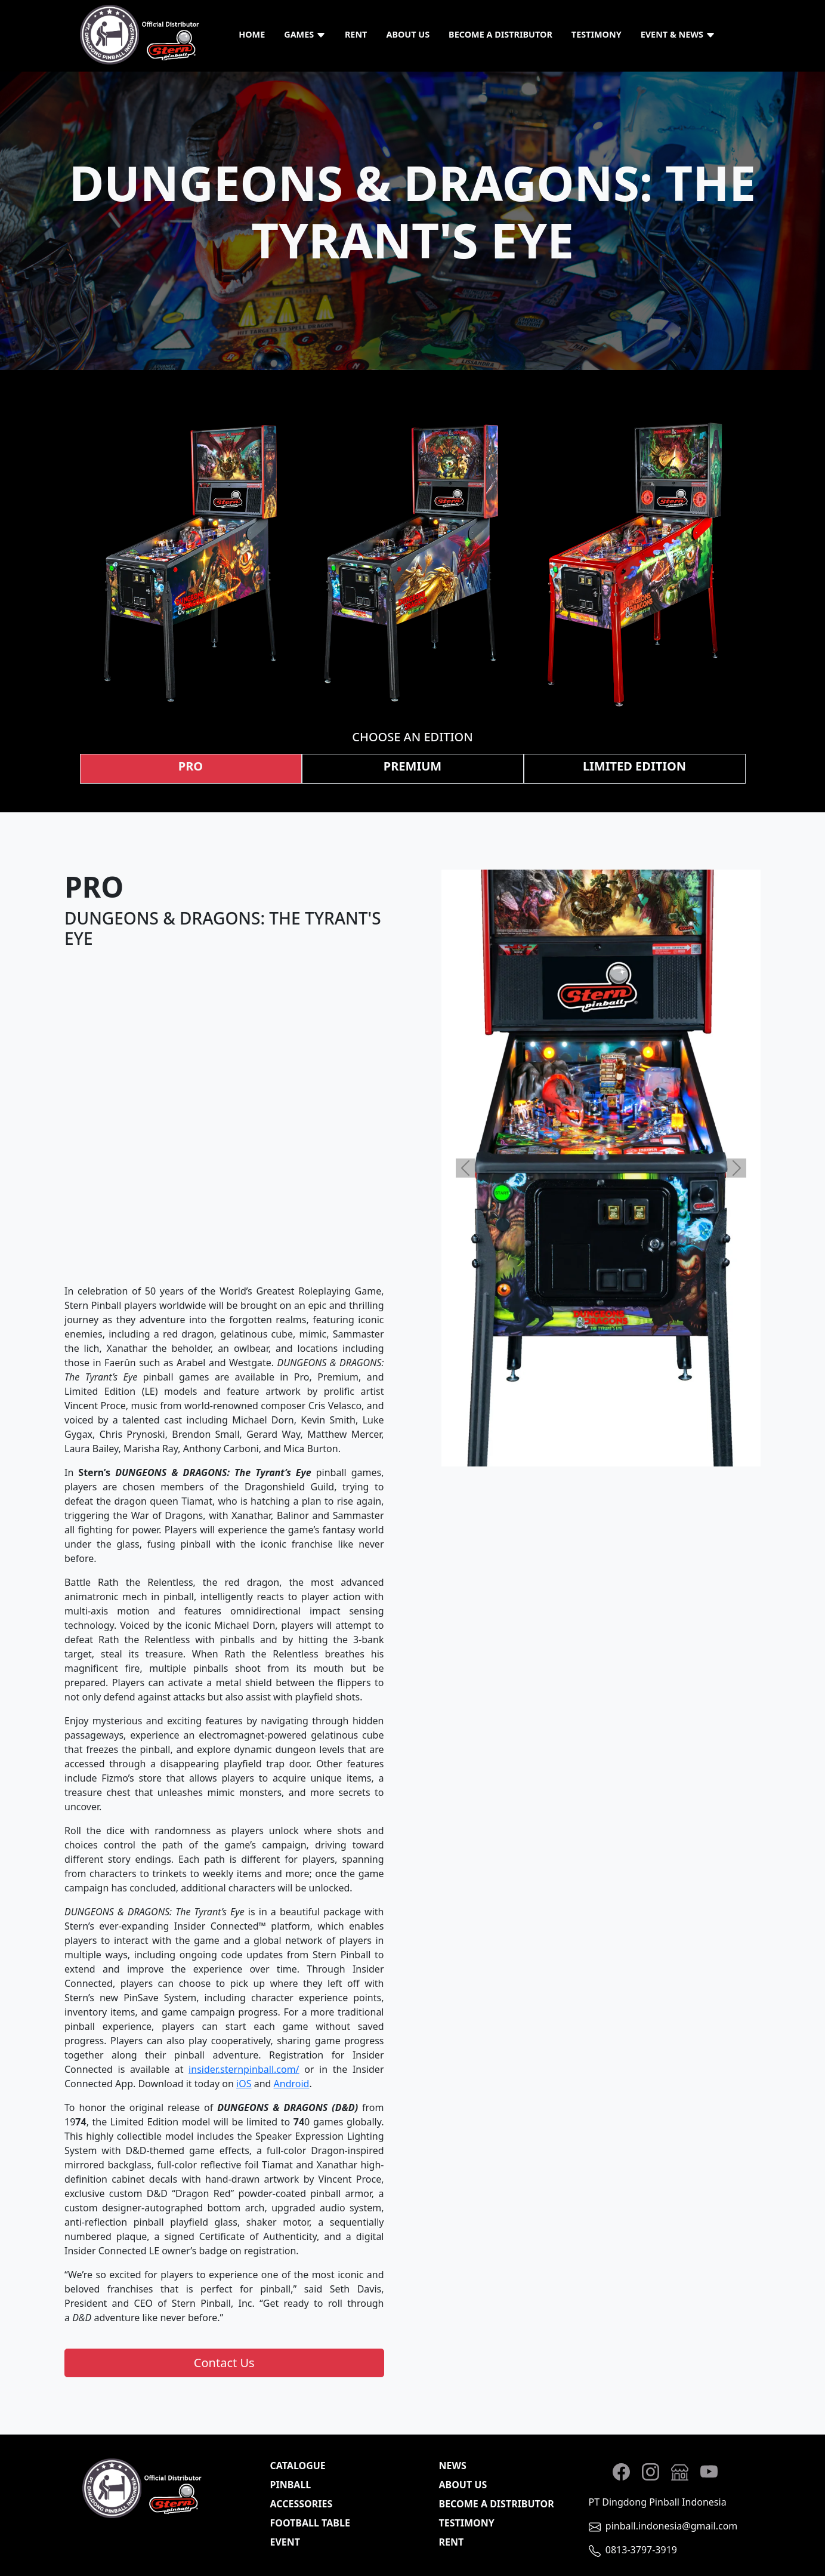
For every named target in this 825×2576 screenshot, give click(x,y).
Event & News (678, 34)
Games (305, 34)
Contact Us (224, 2363)
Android (292, 2083)
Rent (356, 34)
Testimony (596, 34)
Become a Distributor (500, 34)
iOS (243, 2083)
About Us (408, 34)
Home (252, 34)
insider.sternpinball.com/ (244, 2069)
